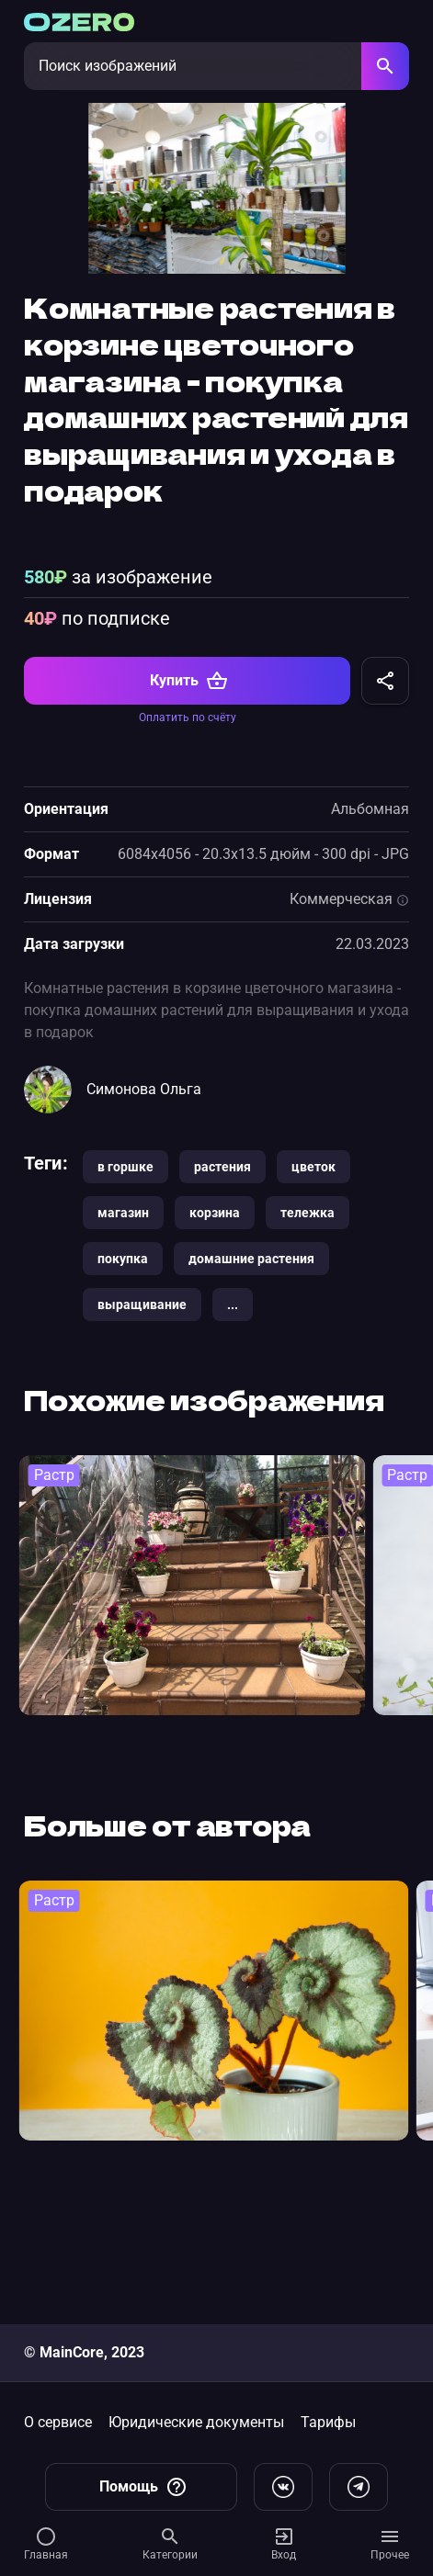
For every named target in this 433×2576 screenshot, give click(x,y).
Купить (189, 809)
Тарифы (328, 2422)
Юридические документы (196, 2422)
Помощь (143, 2487)
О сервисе (58, 2422)
